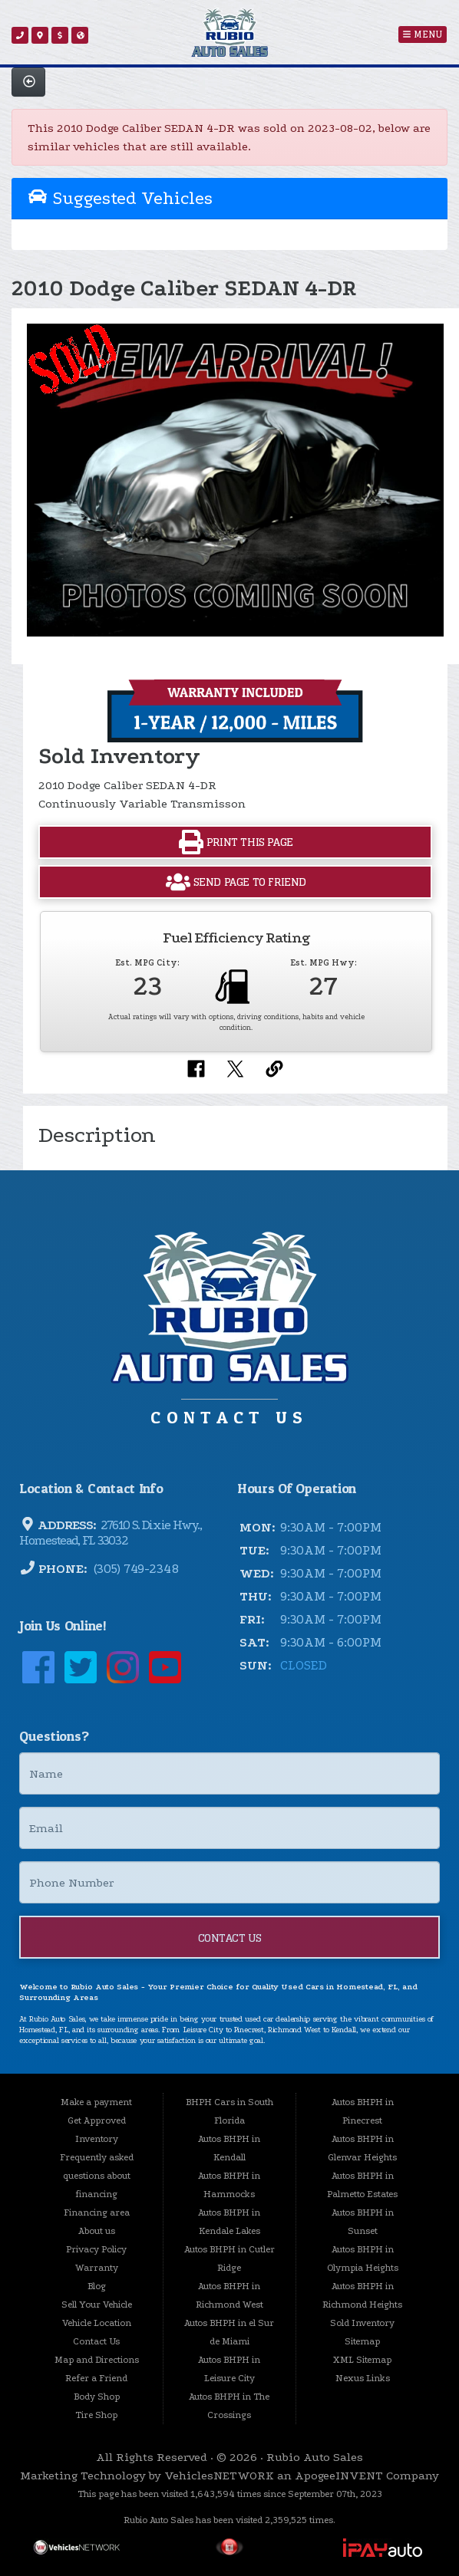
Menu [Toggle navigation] (422, 34)
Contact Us (230, 1938)
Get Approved (97, 2120)
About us (96, 2231)
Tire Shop (96, 2415)
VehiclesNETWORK (219, 2475)
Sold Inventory (362, 2323)
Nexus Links (362, 2378)
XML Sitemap (362, 2359)
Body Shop (97, 2396)
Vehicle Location (96, 2323)
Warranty (96, 2267)
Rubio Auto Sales (314, 2457)
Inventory (96, 2139)
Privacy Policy (96, 2249)
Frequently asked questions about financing (97, 2175)
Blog (97, 2286)
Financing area (97, 2212)
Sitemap (362, 2341)
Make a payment (96, 2102)
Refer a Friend (96, 2378)
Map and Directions (96, 2359)
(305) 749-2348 (135, 1568)
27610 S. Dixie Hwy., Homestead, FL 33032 (110, 1533)
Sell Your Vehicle (96, 2304)
